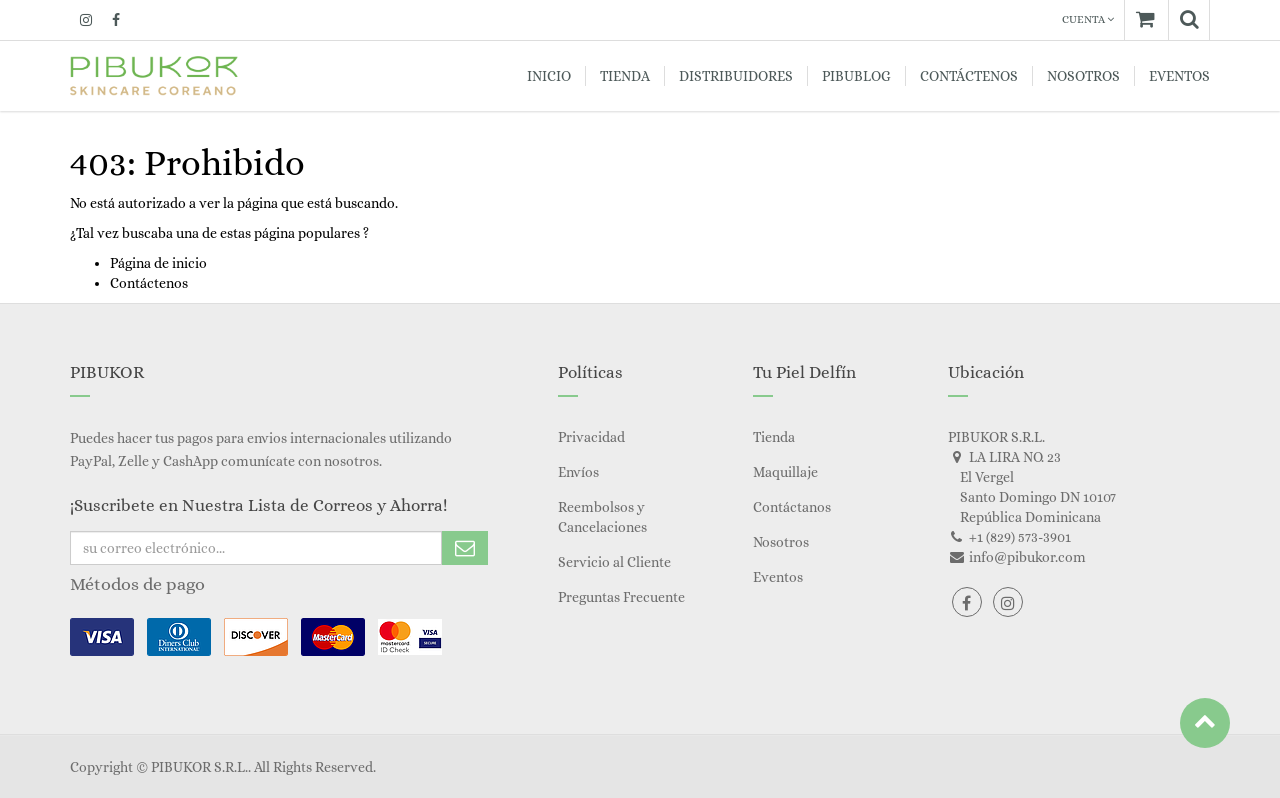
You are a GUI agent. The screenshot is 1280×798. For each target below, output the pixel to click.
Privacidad (591, 437)
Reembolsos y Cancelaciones (602, 517)
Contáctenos (149, 283)
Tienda (774, 437)
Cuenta (1088, 19)
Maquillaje (785, 472)
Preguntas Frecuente (621, 597)
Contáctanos (792, 507)
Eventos (778, 577)
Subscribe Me (465, 548)
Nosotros (781, 542)
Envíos (578, 472)
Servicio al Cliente (614, 562)
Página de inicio (158, 263)
